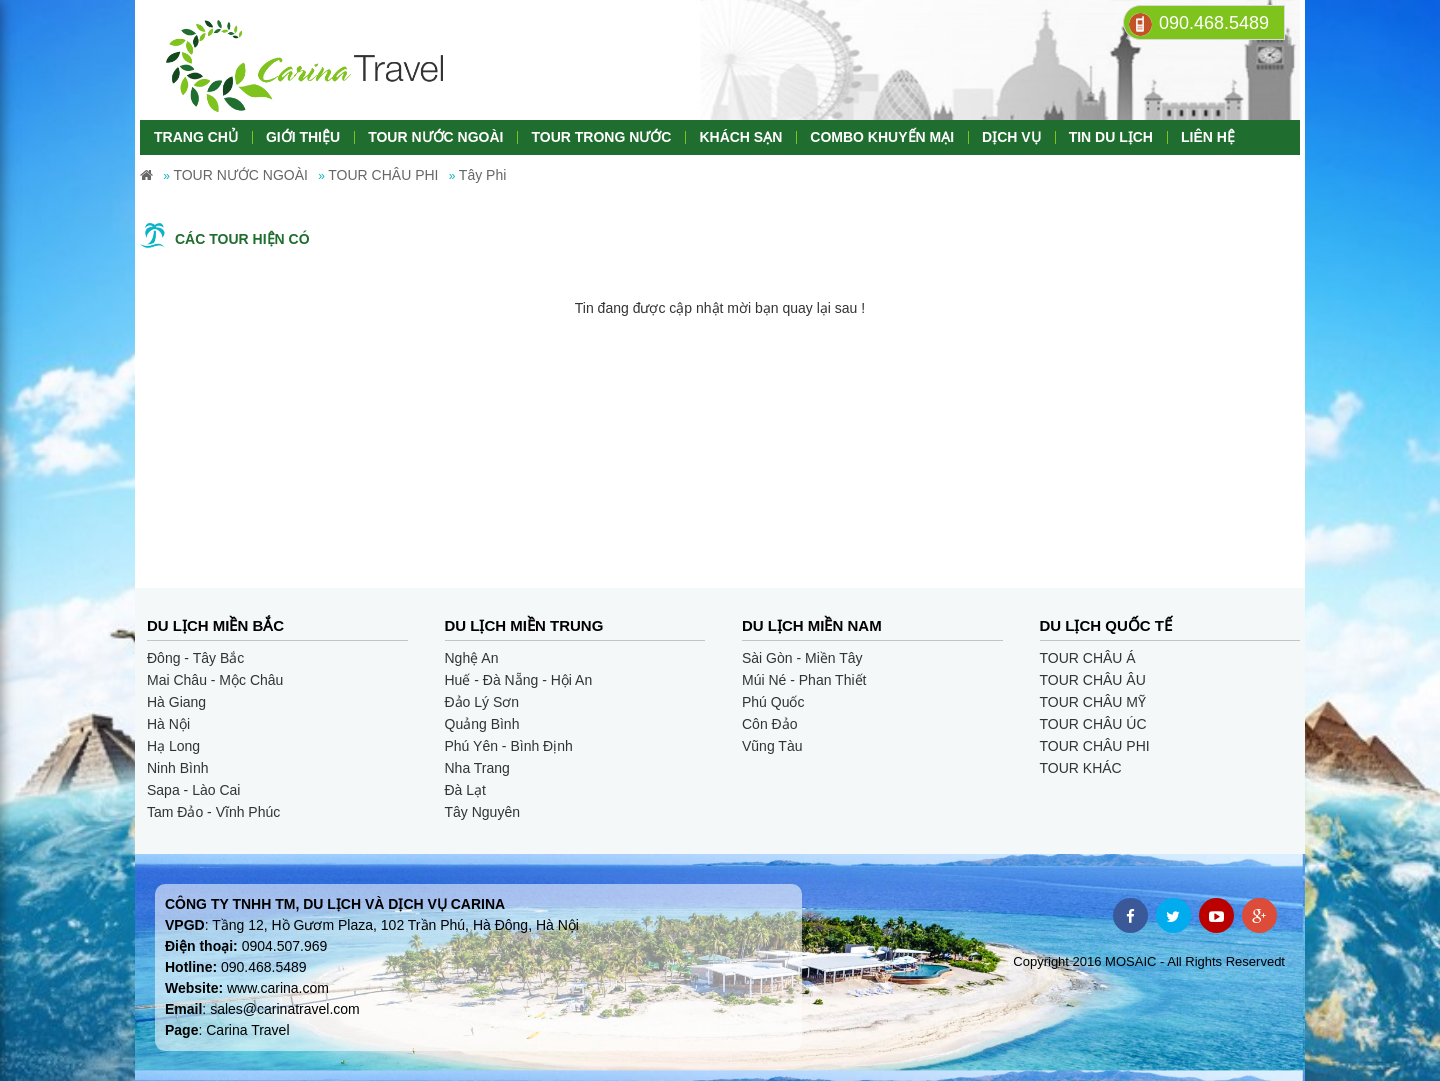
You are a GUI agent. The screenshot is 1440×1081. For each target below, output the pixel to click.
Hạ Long (173, 746)
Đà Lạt (465, 790)
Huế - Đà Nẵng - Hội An (519, 680)
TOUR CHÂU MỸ (1093, 702)
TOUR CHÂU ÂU (1093, 680)
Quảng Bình (482, 724)
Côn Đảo (769, 724)
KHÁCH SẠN (740, 137)
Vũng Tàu (772, 746)
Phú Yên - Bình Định (509, 746)
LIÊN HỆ (1208, 137)
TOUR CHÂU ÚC (1093, 724)
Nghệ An (472, 658)
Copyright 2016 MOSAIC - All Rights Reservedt (1149, 961)
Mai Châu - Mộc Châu (215, 680)
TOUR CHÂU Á (1088, 658)
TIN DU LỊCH (1111, 137)
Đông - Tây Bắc (195, 658)
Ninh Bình (177, 768)
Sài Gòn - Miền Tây (802, 658)
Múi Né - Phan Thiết (804, 680)
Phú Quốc (773, 702)
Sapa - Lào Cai (193, 790)
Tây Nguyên (482, 812)
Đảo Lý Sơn (482, 702)
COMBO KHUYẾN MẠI (882, 137)
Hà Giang (176, 702)
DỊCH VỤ (1011, 137)
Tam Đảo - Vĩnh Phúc (213, 812)
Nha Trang (477, 768)
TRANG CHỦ (196, 137)
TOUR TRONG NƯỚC (601, 137)
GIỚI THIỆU (303, 137)
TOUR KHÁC (1081, 768)
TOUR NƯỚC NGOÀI (435, 137)
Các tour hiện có (242, 239)
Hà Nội (168, 724)
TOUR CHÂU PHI (1095, 746)
